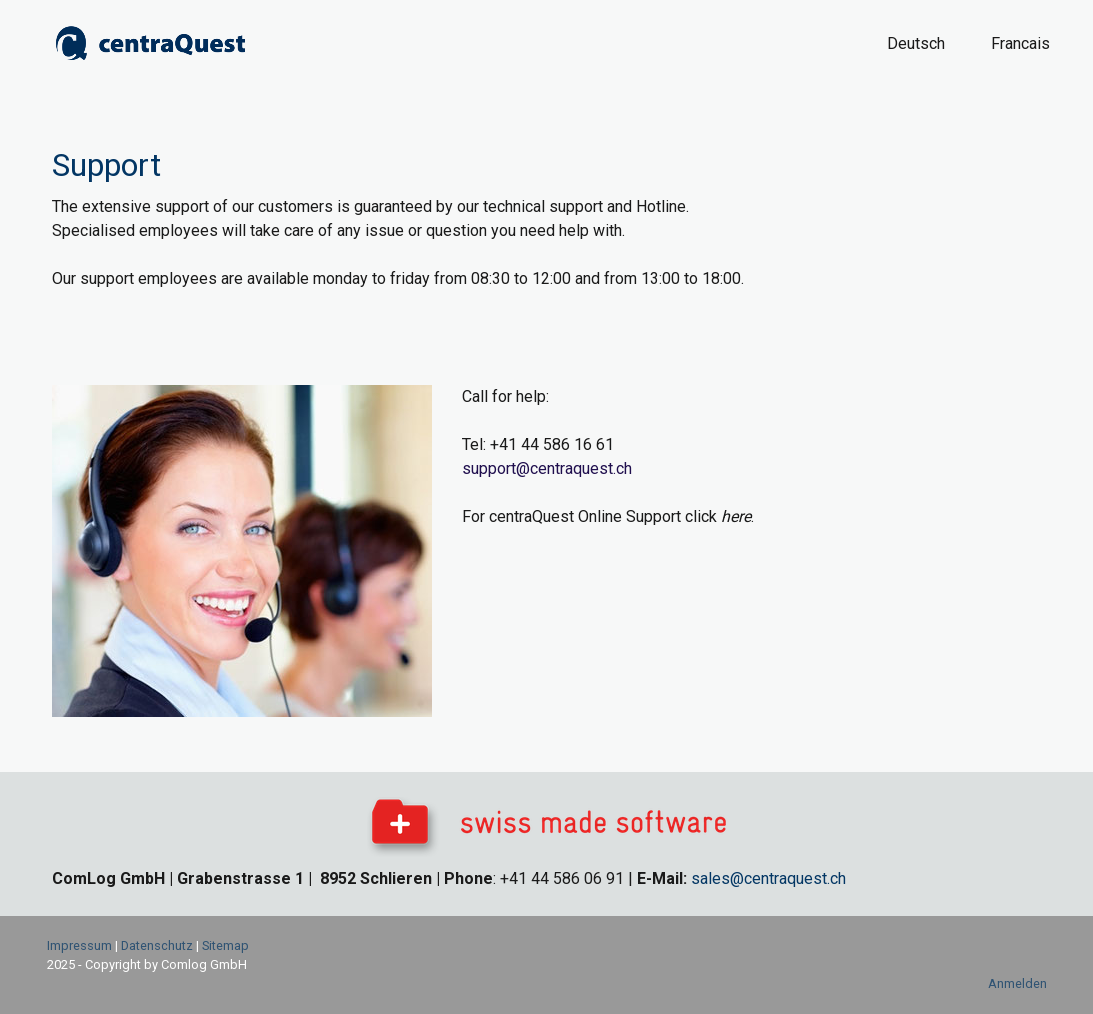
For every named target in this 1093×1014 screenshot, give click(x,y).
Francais (1020, 43)
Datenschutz (157, 945)
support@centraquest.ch (547, 468)
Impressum (79, 945)
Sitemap (225, 945)
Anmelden (1017, 983)
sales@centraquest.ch (768, 878)
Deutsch (916, 43)
